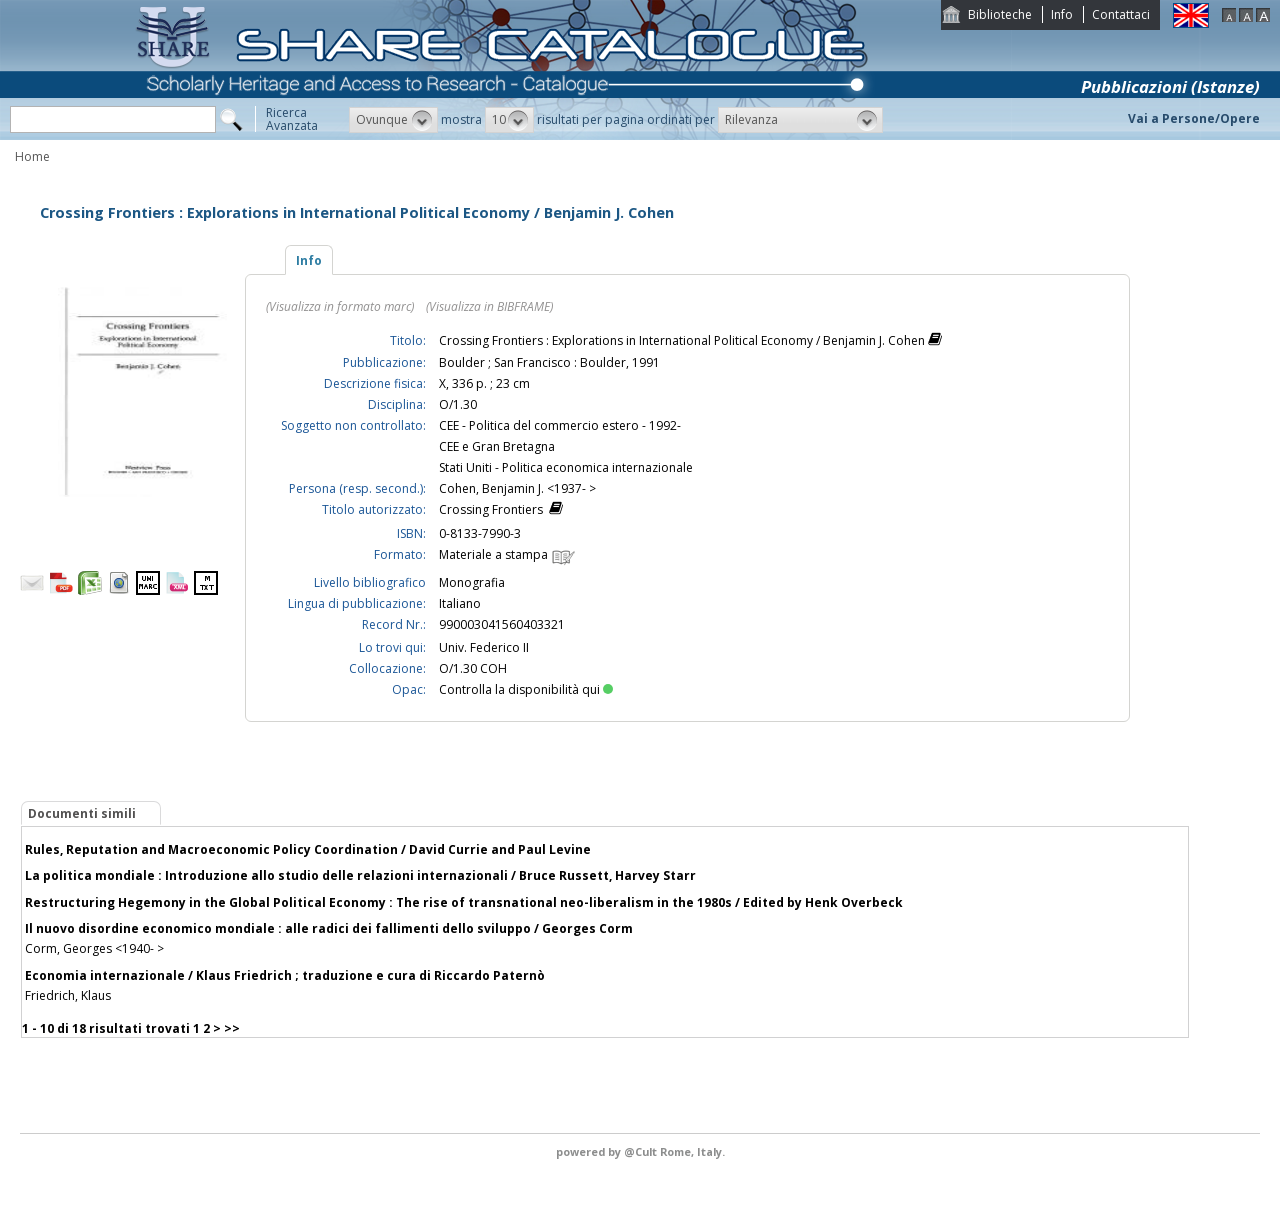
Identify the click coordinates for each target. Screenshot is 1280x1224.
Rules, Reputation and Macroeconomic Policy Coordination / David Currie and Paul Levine (308, 849)
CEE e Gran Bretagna (497, 446)
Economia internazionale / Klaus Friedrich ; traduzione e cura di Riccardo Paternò (285, 975)
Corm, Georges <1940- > (94, 948)
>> (232, 1028)
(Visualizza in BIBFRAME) (489, 306)
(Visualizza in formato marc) (340, 306)
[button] (393, 120)
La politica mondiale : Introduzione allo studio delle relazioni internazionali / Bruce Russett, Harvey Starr (360, 875)
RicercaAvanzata (292, 119)
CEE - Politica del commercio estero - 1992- (560, 425)
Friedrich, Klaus (68, 995)
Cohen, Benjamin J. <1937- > (517, 488)
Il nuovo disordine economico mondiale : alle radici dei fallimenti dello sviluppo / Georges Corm (329, 928)
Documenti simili (82, 813)
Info (1062, 14)
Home (32, 156)
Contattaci (1121, 14)
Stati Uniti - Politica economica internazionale (566, 467)
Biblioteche (1000, 14)
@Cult (642, 1151)
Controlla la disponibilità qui (526, 689)
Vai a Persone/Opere (1194, 118)
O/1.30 (458, 404)
